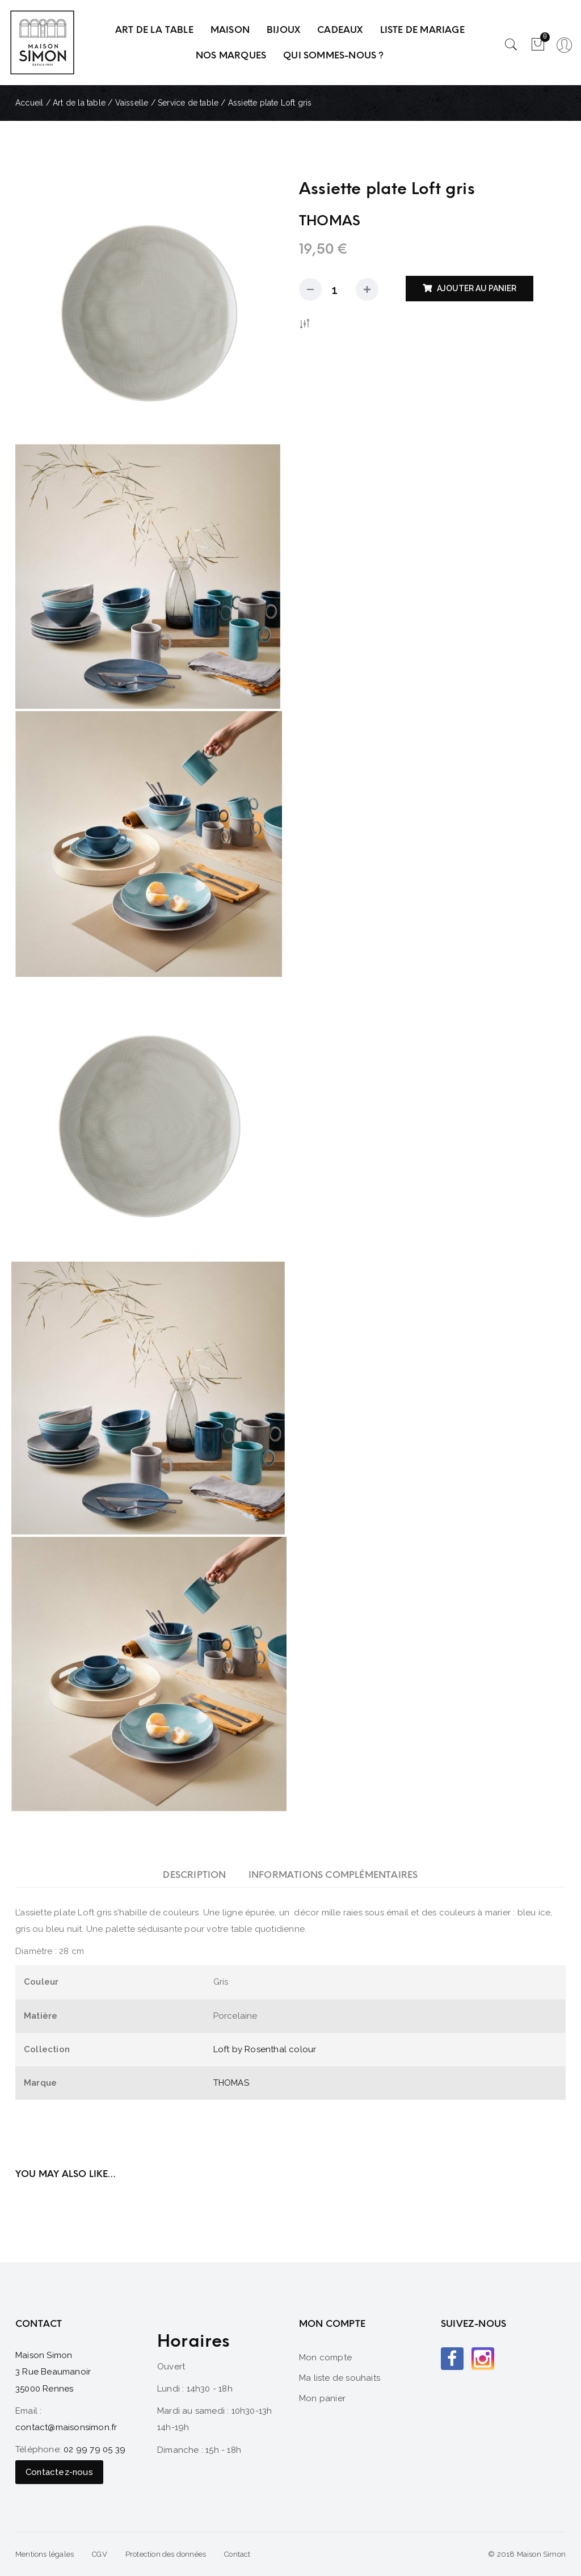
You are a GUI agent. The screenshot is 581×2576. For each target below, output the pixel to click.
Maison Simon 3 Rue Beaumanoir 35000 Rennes (53, 2372)
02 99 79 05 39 (94, 2449)
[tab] (194, 1875)
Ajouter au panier (476, 288)
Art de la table (79, 102)
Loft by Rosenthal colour (265, 2049)
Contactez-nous (59, 2472)
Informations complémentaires (333, 1874)
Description (194, 1874)
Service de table (188, 102)
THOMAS (231, 2083)
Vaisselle (132, 102)
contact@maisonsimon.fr (66, 2427)
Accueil (29, 102)
